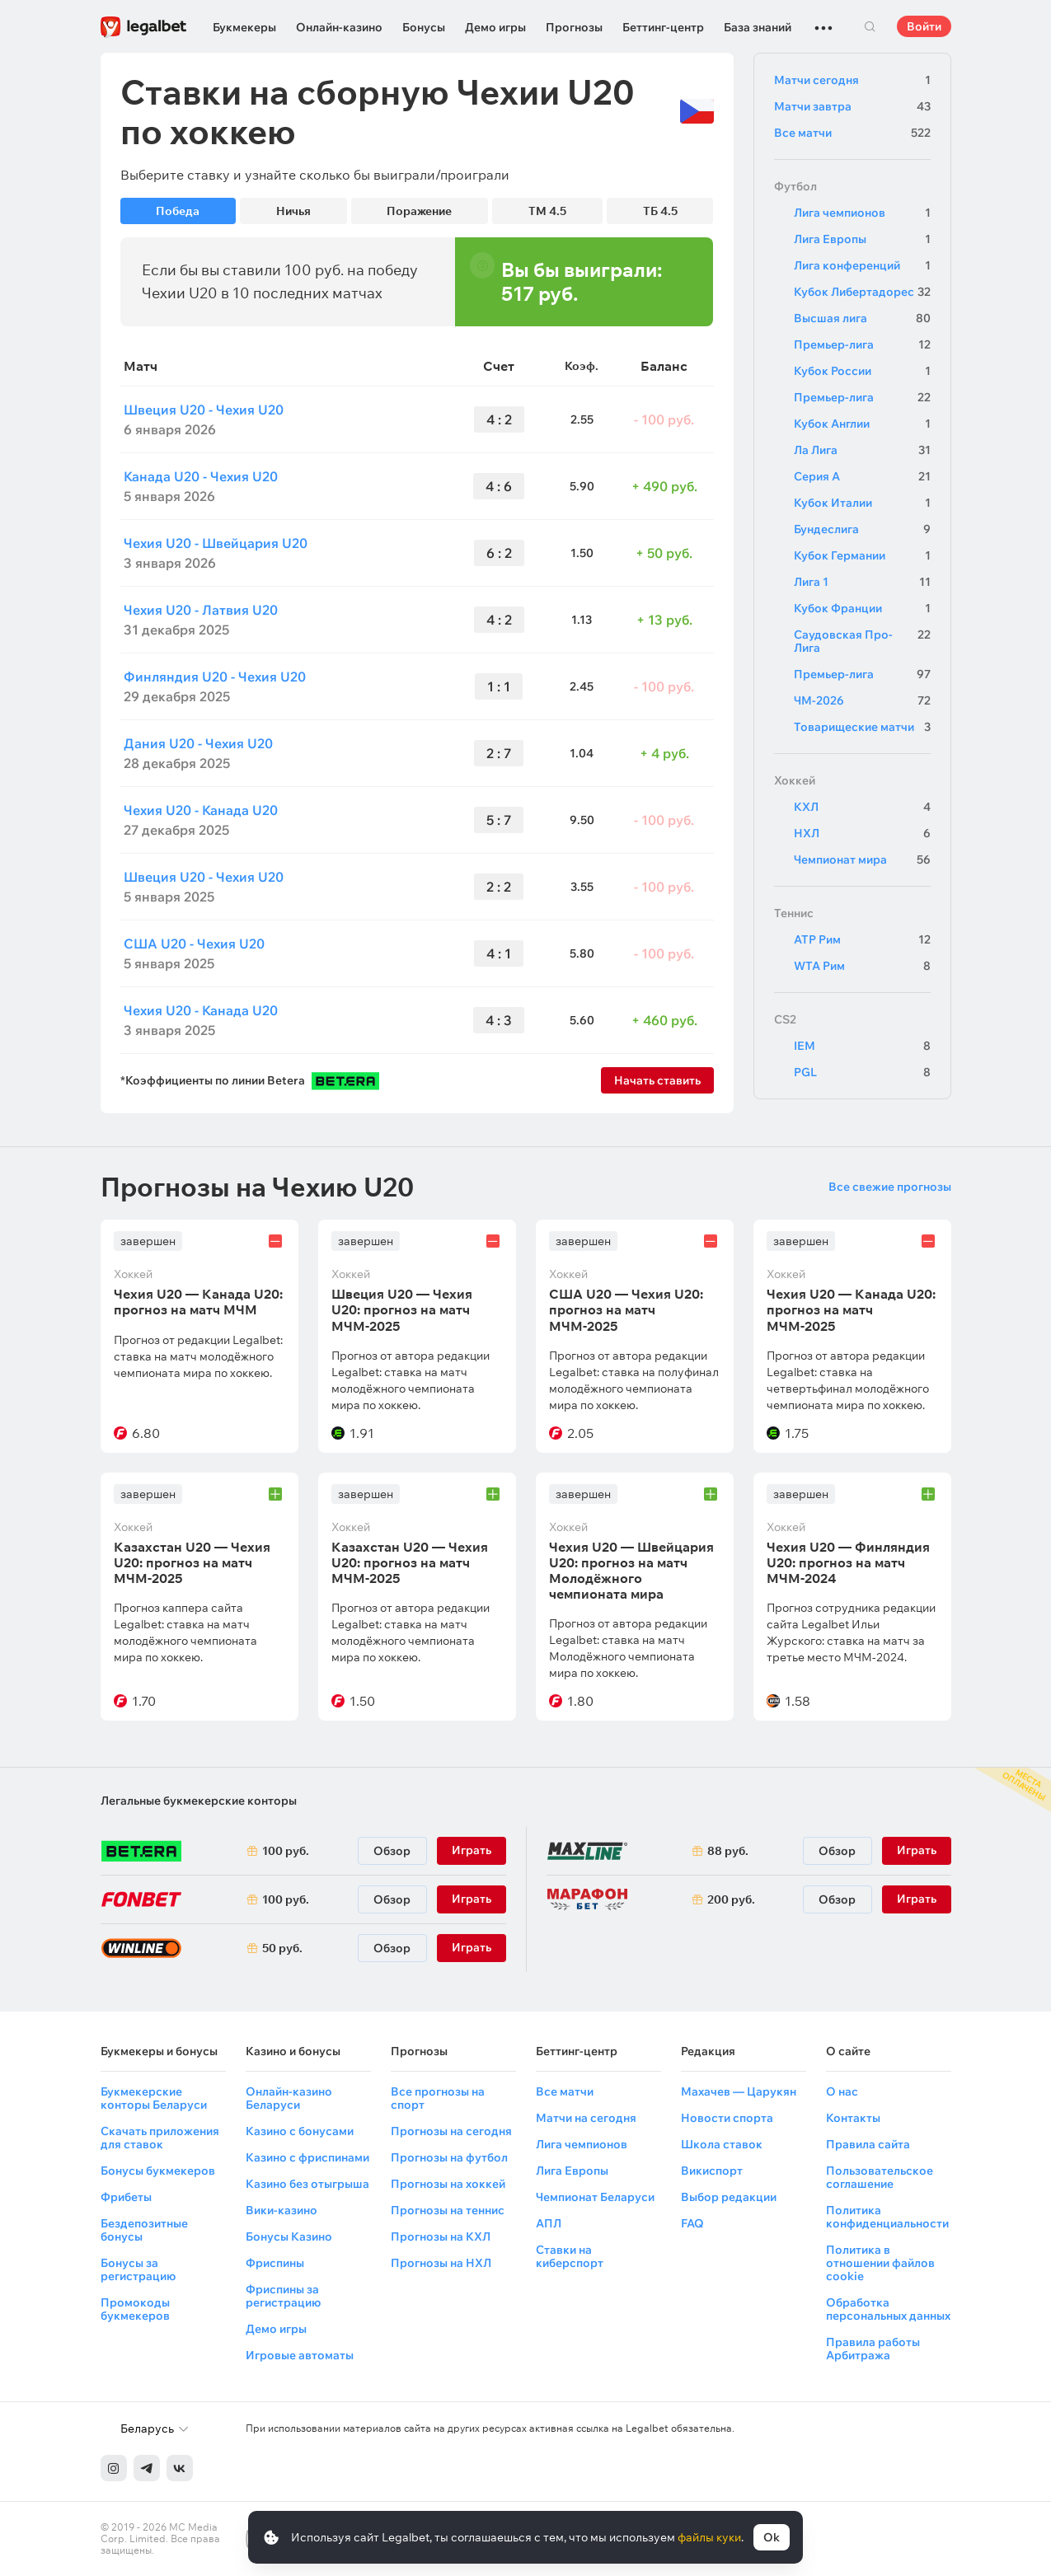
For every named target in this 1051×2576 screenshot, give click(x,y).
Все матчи (852, 132)
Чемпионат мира (862, 859)
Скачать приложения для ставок (160, 2138)
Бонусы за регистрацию (138, 2269)
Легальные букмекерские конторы (199, 1800)
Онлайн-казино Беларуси (289, 2098)
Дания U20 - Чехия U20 (198, 743)
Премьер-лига (862, 344)
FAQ (692, 2223)
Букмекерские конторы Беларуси (154, 2098)
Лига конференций (862, 265)
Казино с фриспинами (307, 2157)
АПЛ (548, 2223)
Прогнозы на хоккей (448, 2183)
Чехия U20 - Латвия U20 (201, 609)
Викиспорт (712, 2170)
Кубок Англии (862, 423)
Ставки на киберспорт (569, 2256)
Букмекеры (244, 27)
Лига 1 (862, 581)
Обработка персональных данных (888, 2309)
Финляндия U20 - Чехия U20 (215, 676)
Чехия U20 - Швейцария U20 (215, 543)
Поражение (419, 211)
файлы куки (709, 2537)
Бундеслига (862, 529)
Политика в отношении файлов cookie (880, 2262)
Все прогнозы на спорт (438, 2098)
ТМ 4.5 (547, 211)
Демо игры (495, 27)
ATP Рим (862, 939)
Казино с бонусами (300, 2131)
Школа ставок (721, 2144)
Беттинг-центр (663, 27)
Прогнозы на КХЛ (440, 2236)
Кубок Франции (862, 608)
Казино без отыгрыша (307, 2183)
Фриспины (275, 2262)
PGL (862, 1072)
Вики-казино (281, 2210)
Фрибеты (126, 2197)
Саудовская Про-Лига (862, 641)
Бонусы (423, 27)
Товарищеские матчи (862, 726)
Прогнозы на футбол (449, 2157)
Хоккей (794, 780)
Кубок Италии (862, 502)
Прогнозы (574, 27)
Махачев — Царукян (738, 2091)
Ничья (293, 211)
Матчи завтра (852, 106)
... (823, 20)
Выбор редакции (729, 2197)
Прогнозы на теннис (447, 2210)
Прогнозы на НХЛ (441, 2262)
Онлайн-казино (339, 27)
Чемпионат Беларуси (595, 2197)
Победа (177, 211)
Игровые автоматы (300, 2355)
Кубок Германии (862, 555)
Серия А (862, 476)
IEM (862, 1045)
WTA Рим (862, 965)
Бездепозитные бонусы (144, 2230)
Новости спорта (727, 2117)
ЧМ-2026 (862, 700)
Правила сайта (868, 2144)
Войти (924, 26)
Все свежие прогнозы (889, 1186)
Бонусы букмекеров (158, 2170)
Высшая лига (862, 318)
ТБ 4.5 (660, 211)
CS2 (785, 1019)
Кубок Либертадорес (862, 291)
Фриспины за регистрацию (283, 2296)
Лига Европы (862, 239)
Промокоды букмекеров (135, 2309)
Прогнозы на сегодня (451, 2131)
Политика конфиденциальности (887, 2217)
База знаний (757, 27)
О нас (842, 2091)
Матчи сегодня (852, 80)
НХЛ (862, 833)
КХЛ (862, 806)
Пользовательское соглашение (879, 2177)
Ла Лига (862, 450)
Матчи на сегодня (586, 2117)
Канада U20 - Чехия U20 (201, 476)
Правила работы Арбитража (873, 2349)
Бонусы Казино (289, 2236)
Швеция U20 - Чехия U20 (204, 409)
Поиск (870, 26)
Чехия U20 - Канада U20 (201, 810)
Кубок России (862, 370)
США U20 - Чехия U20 (194, 943)
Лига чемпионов (862, 212)
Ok (771, 2537)
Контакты (853, 2117)
